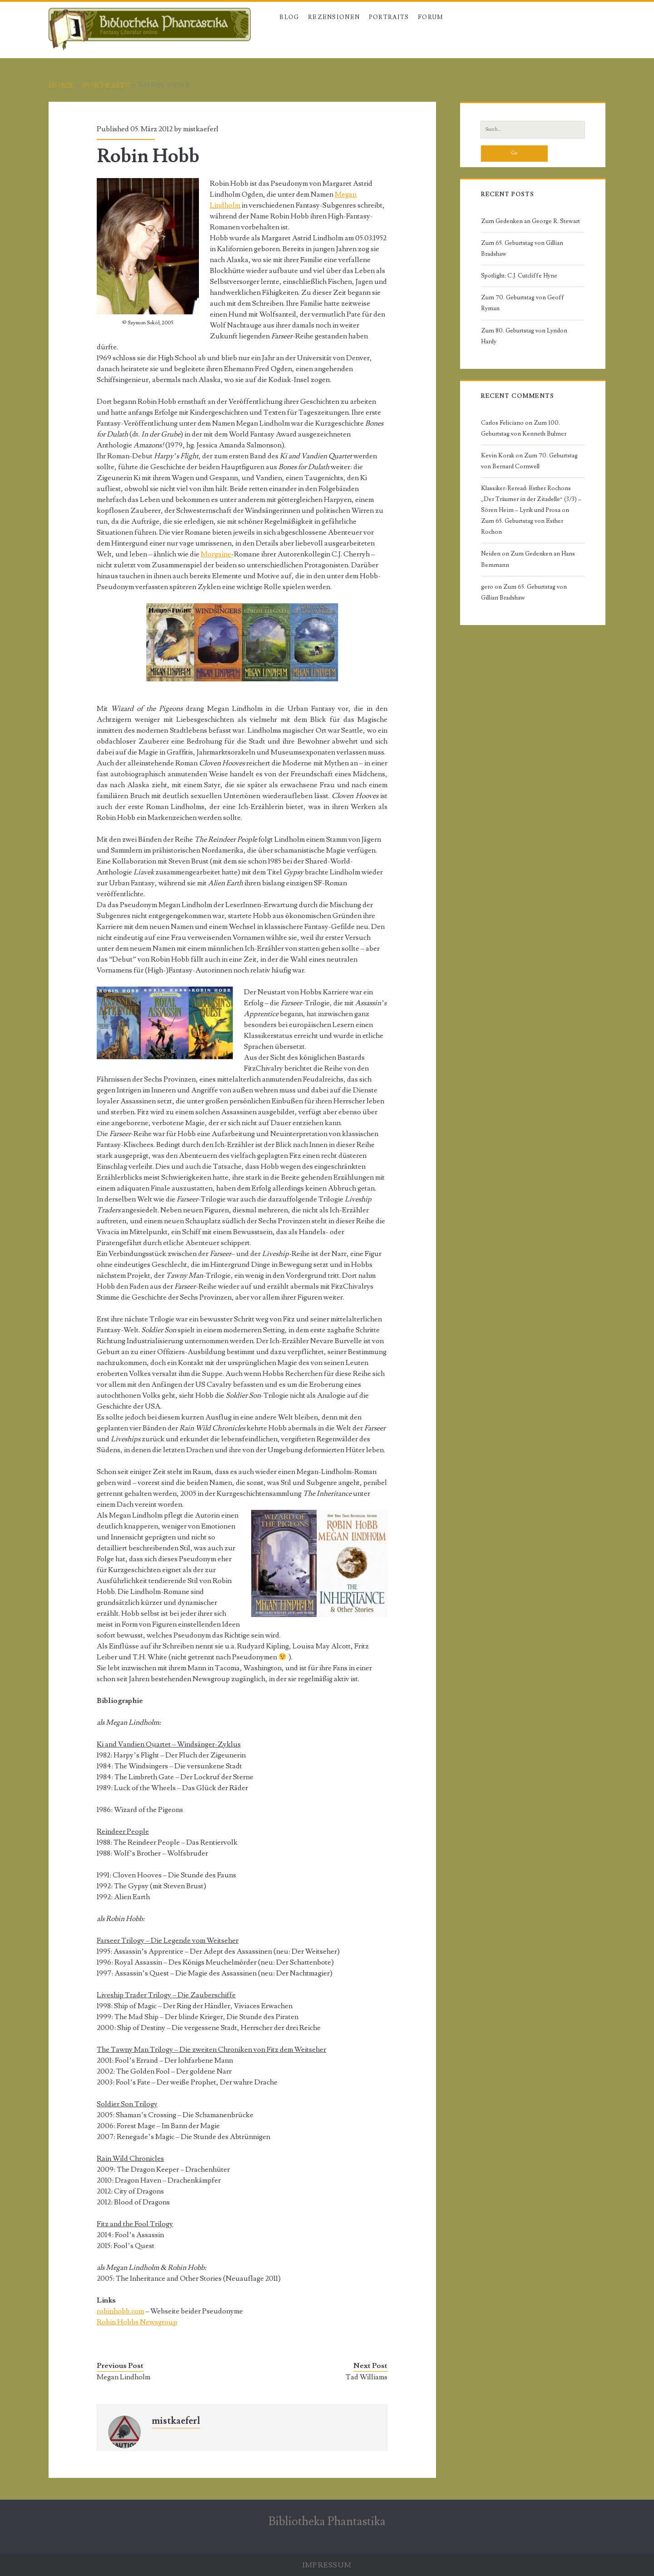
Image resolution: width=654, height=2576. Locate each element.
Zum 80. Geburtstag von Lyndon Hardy (524, 336)
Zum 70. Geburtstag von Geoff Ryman (522, 303)
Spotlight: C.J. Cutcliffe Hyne (519, 275)
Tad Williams (366, 2377)
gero (487, 587)
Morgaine (216, 554)
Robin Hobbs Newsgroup (137, 2322)
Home (61, 85)
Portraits (389, 17)
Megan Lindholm (123, 2377)
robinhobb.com (120, 2311)
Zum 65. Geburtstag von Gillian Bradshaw (522, 248)
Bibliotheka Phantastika (327, 2521)
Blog (289, 17)
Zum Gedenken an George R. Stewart (530, 221)
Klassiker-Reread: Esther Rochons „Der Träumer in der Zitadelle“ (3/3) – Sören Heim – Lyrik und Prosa (531, 499)
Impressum (327, 2565)
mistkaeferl (200, 129)
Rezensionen (334, 17)
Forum (431, 17)
